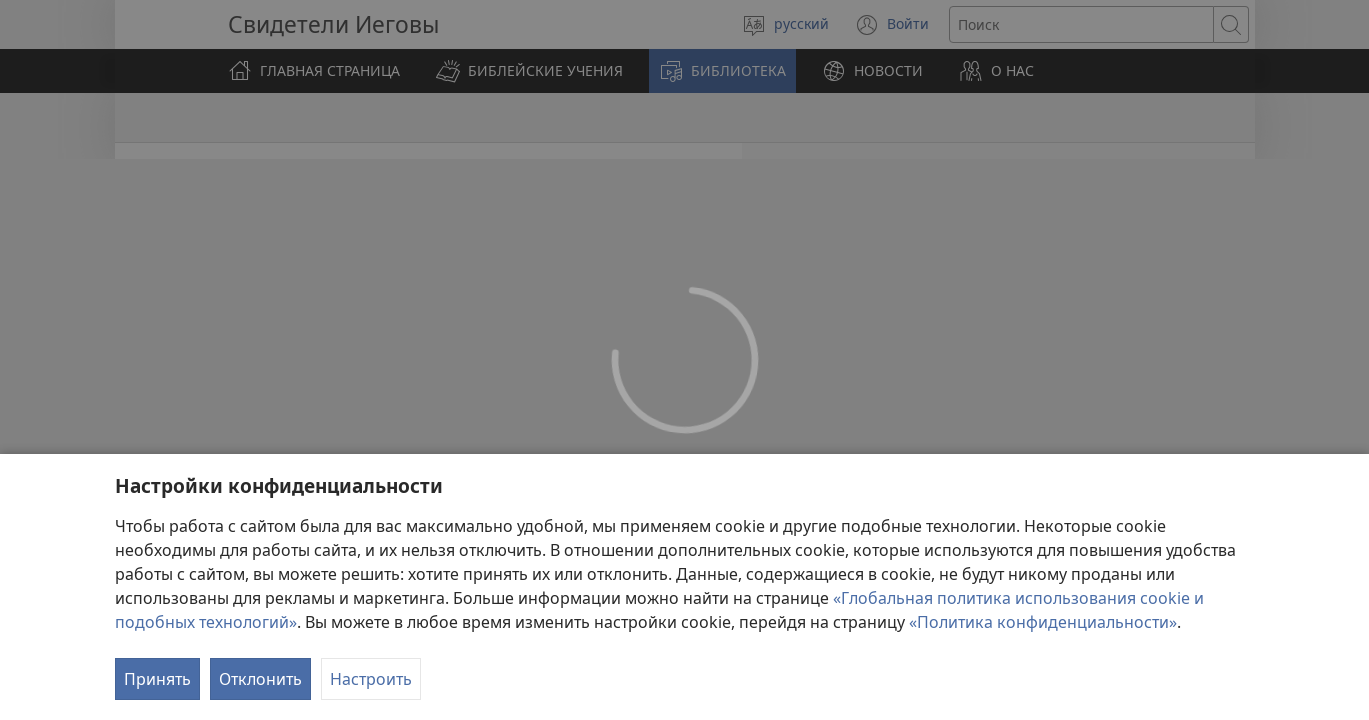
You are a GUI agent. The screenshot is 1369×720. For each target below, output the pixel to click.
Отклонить (260, 679)
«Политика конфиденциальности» (1043, 622)
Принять (157, 679)
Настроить (371, 679)
